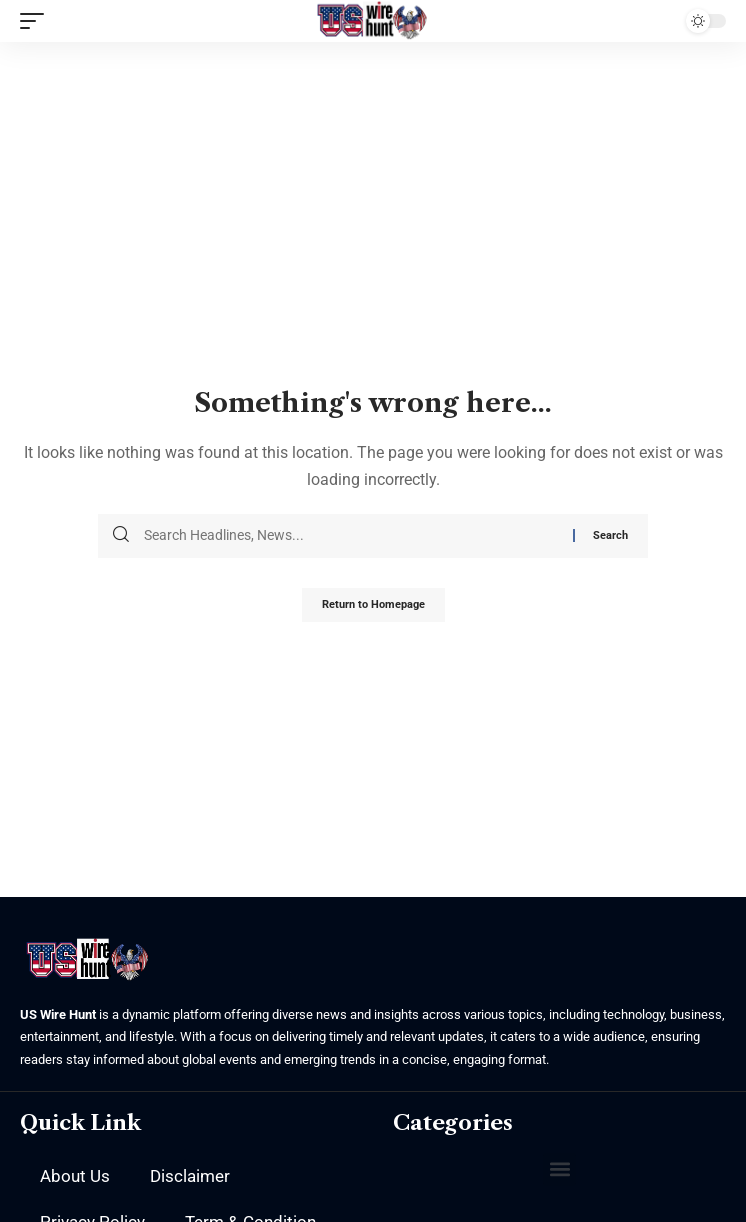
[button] (559, 1169)
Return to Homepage (373, 604)
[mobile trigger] (37, 21)
